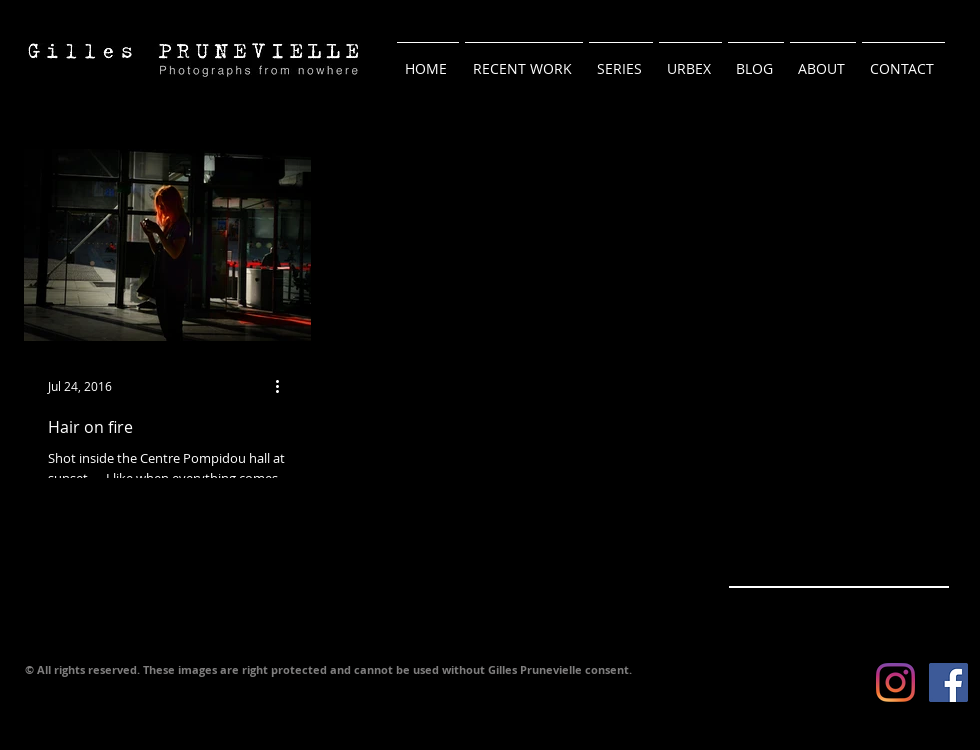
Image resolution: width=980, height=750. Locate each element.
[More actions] (284, 386)
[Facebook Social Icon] (948, 682)
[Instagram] (895, 682)
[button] (621, 60)
